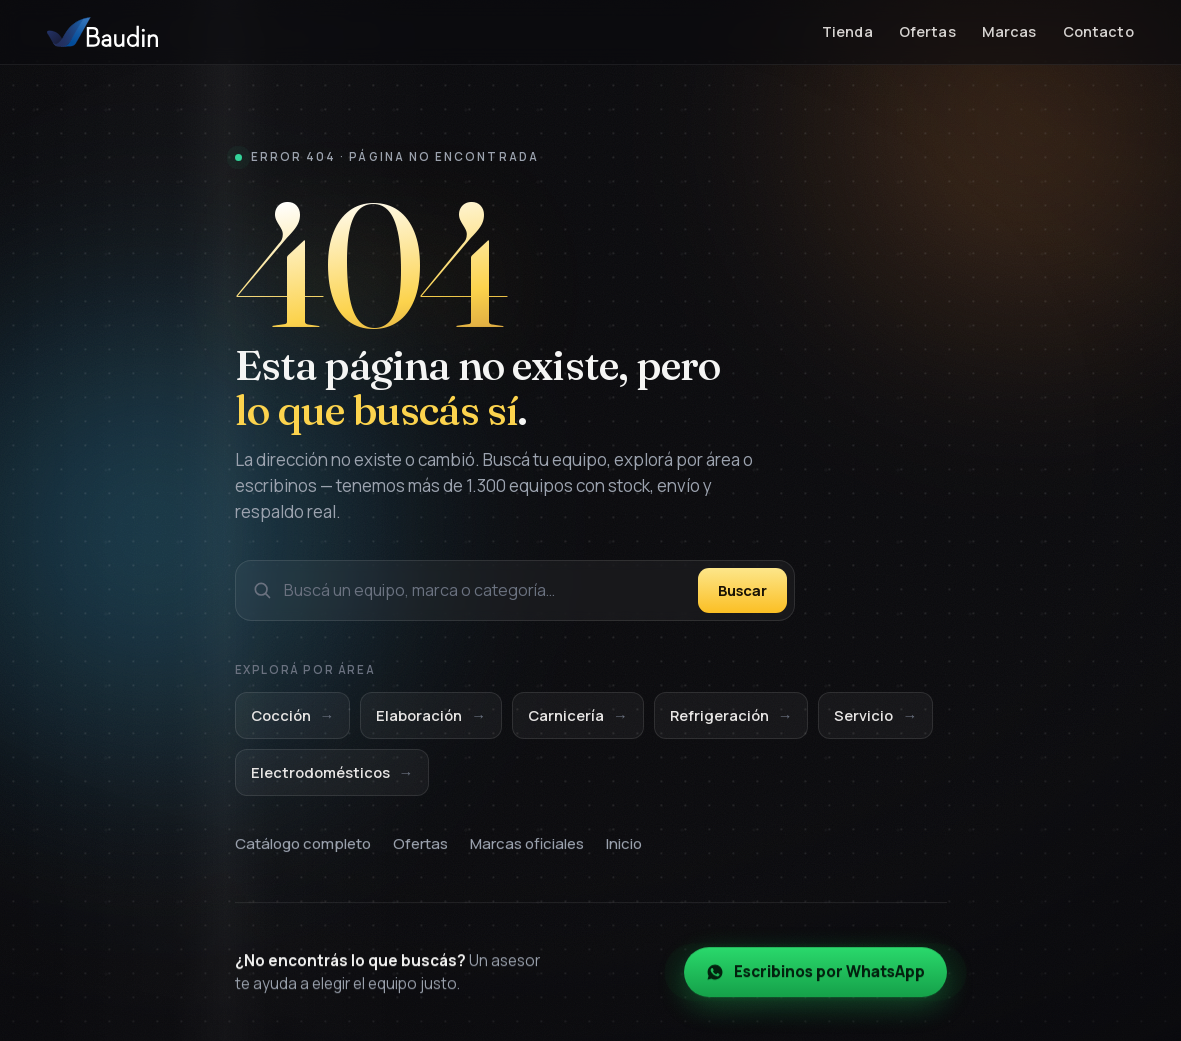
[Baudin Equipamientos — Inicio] (102, 32)
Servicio (875, 717)
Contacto (1098, 31)
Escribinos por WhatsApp (815, 977)
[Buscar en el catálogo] (485, 590)
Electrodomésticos (332, 774)
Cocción (293, 717)
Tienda (847, 31)
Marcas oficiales (527, 846)
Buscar (742, 590)
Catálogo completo (303, 846)
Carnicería (578, 717)
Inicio (624, 846)
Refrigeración (731, 717)
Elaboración (431, 717)
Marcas (1009, 31)
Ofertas (927, 31)
